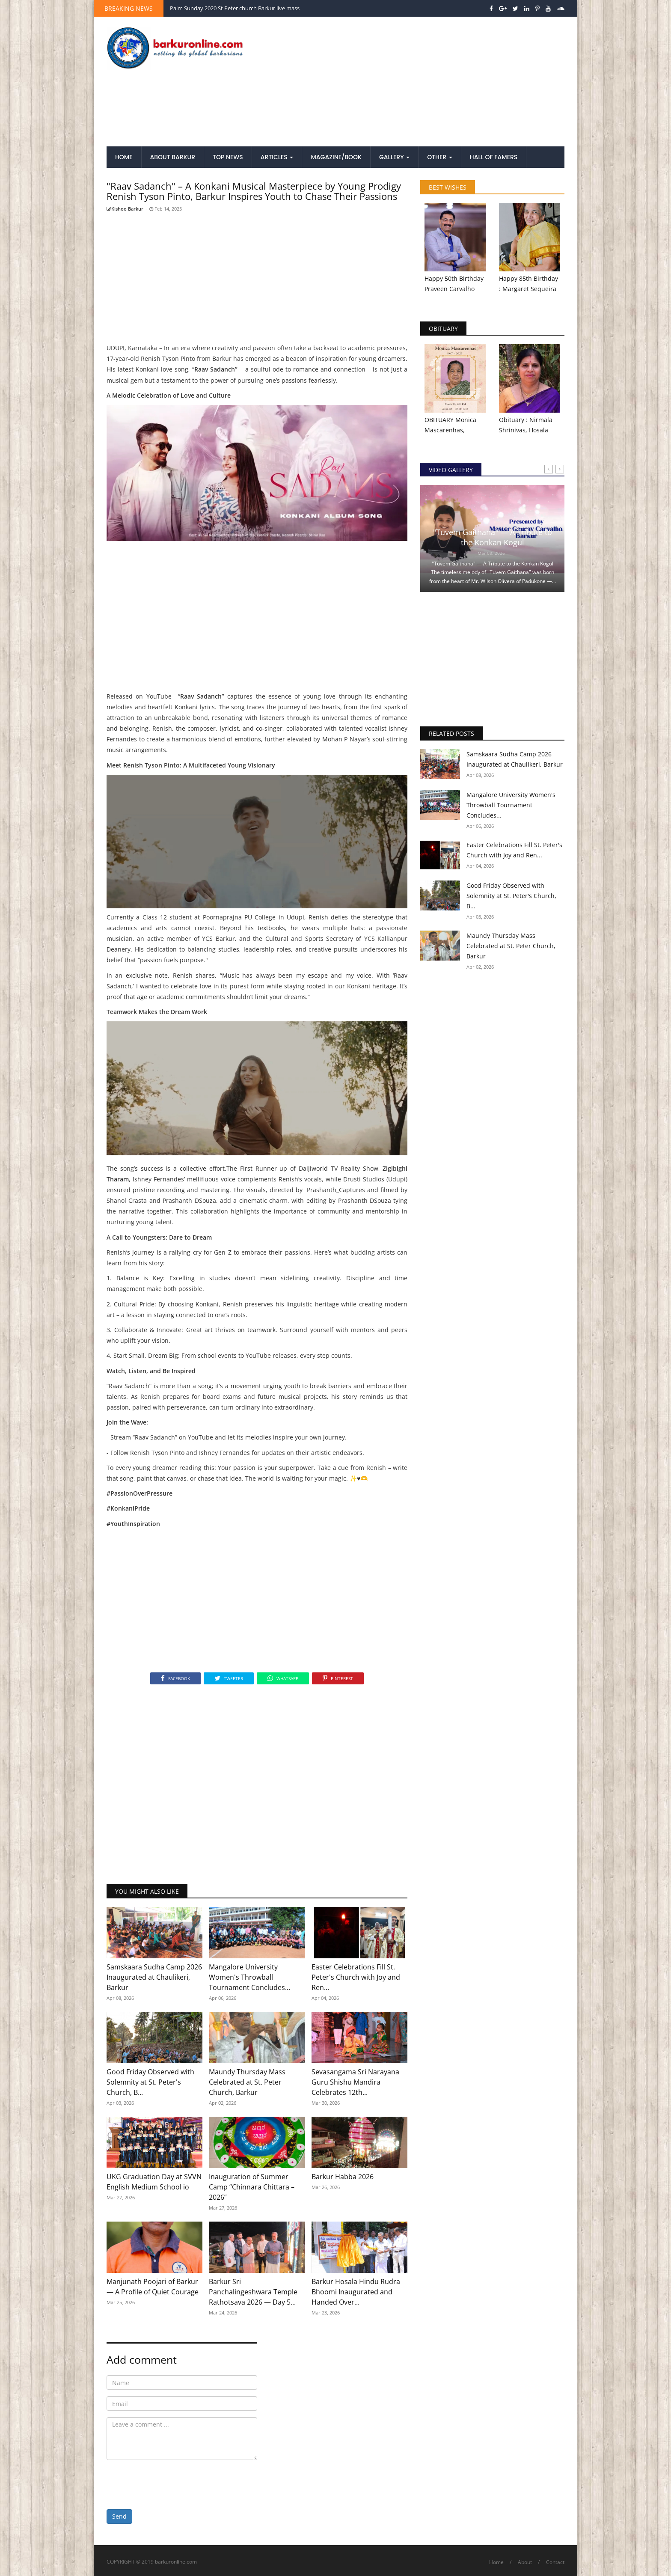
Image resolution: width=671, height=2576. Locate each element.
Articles (277, 157)
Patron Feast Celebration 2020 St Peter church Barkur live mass (250, 8)
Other (439, 157)
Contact (555, 2562)
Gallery (394, 157)
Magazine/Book (336, 157)
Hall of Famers (493, 157)
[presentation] (172, 2483)
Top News (228, 157)
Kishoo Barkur (125, 208)
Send (119, 2516)
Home (124, 157)
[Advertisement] (414, 82)
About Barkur (173, 157)
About (525, 2562)
